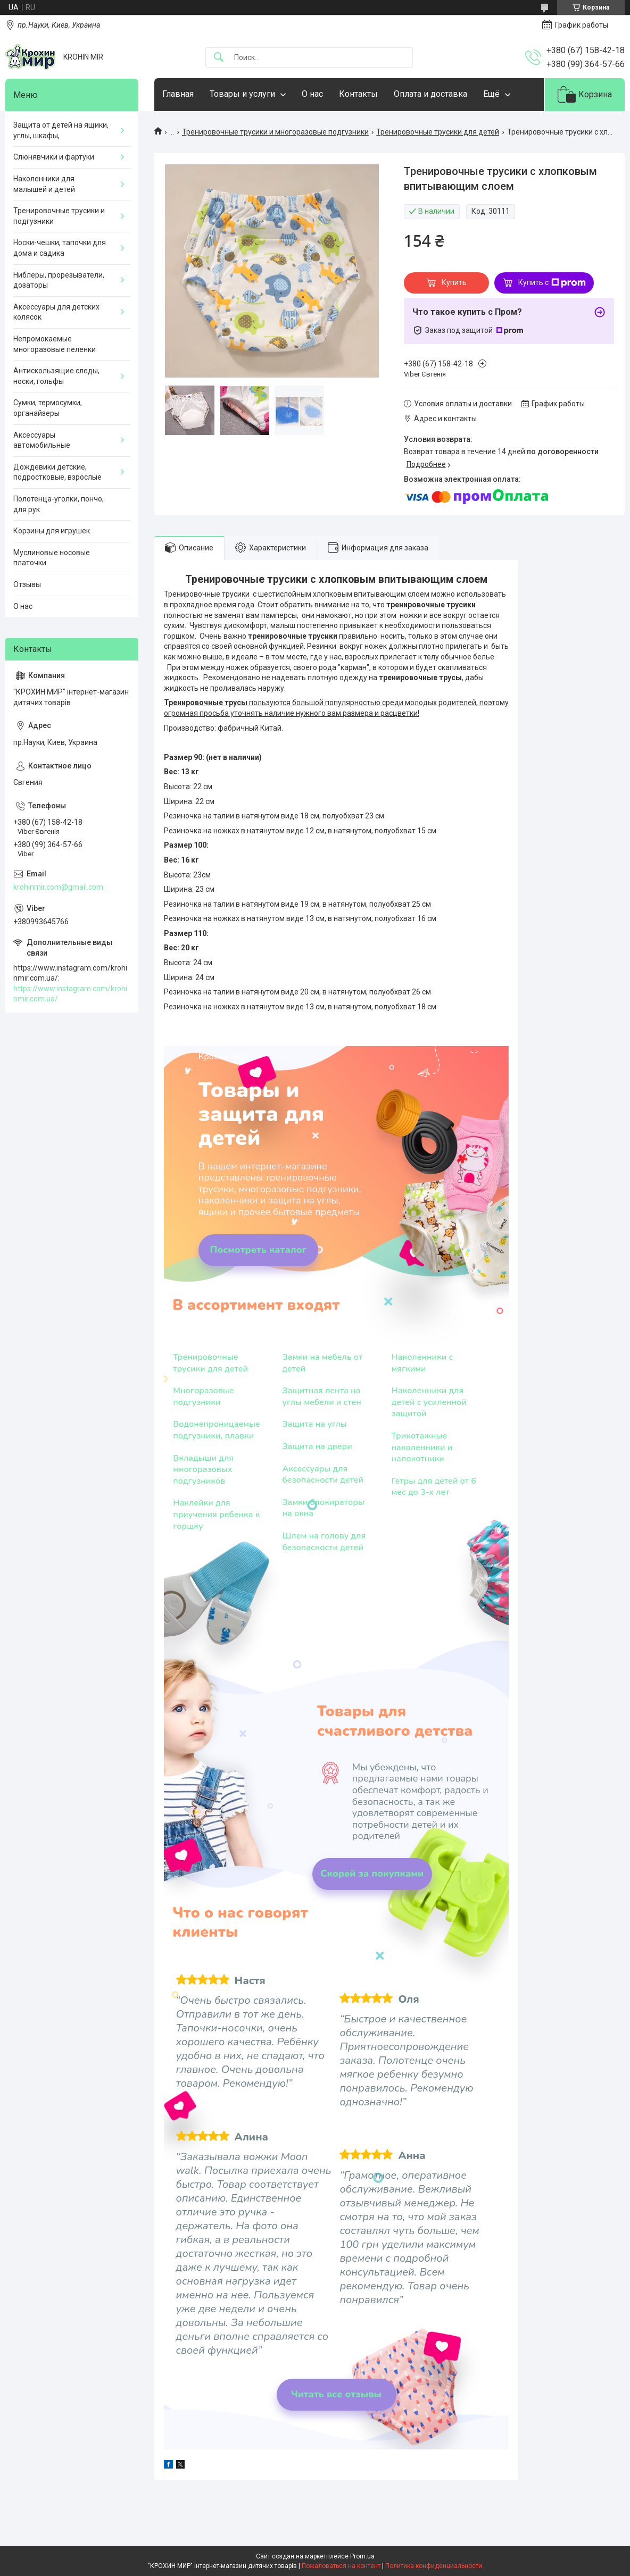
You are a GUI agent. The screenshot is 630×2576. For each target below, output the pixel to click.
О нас (312, 94)
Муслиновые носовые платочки (51, 557)
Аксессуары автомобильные (41, 440)
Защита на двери (317, 1446)
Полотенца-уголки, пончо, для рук (58, 504)
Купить (454, 282)
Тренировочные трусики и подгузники (59, 215)
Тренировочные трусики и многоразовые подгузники (275, 132)
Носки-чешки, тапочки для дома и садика (59, 247)
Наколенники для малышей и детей (44, 184)
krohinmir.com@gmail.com (58, 887)
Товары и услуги (242, 94)
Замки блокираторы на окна (323, 1508)
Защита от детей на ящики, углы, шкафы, (61, 130)
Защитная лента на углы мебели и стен (321, 1396)
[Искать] (218, 57)
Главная (178, 94)
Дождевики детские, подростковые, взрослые (57, 472)
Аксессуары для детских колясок (56, 312)
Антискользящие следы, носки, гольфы (56, 376)
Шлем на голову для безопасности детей (324, 1541)
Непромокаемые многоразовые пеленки (54, 344)
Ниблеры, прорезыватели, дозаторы (58, 280)
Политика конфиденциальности (433, 2566)
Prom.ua (362, 2556)
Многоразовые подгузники (203, 1396)
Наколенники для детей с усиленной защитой (429, 1402)
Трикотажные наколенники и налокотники (422, 1448)
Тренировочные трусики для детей (437, 132)
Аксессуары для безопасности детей (322, 1474)
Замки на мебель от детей (322, 1363)
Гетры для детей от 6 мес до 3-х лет (434, 1487)
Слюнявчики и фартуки (53, 157)
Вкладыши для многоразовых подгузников (203, 1470)
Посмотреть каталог (258, 1249)
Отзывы (27, 584)
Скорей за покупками (372, 1873)
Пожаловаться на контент (341, 2566)
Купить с (552, 283)
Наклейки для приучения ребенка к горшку (216, 1515)
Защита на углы (314, 1424)
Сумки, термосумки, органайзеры (47, 407)
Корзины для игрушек (51, 530)
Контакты (358, 94)
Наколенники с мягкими (422, 1363)
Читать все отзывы (336, 2394)
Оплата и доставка (430, 94)
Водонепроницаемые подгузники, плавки (216, 1430)
